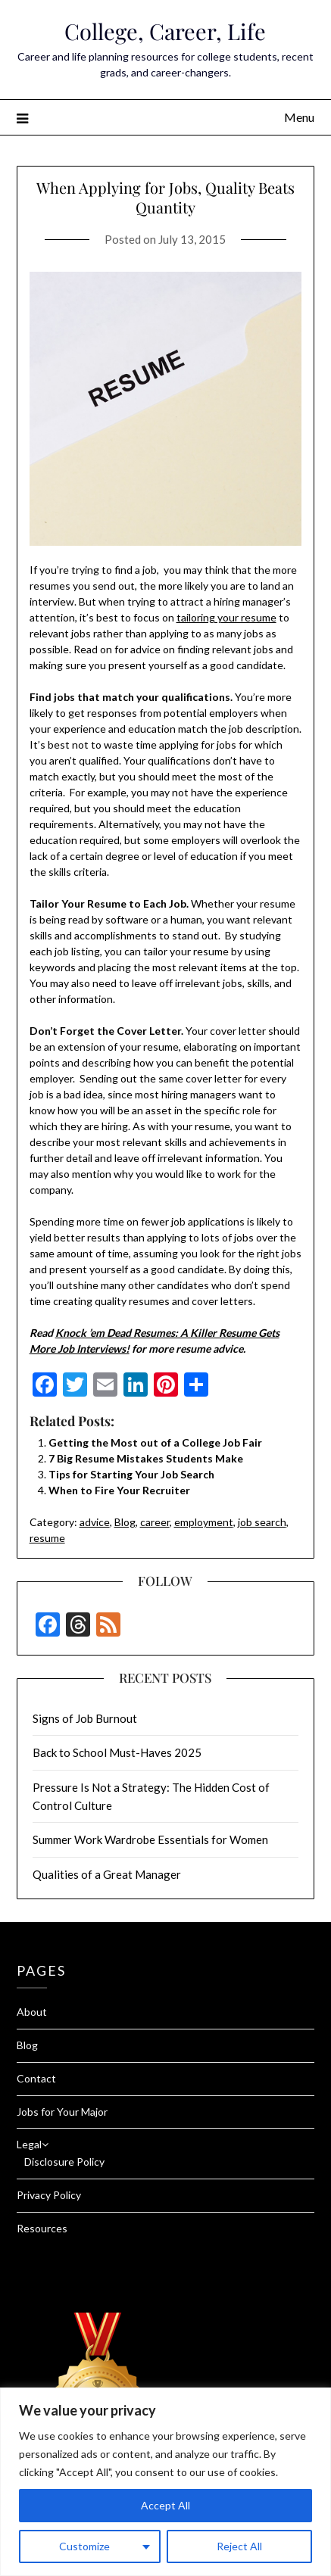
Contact (36, 2078)
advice (95, 1521)
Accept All (165, 2505)
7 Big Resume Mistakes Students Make (145, 1458)
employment (203, 1521)
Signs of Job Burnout (85, 1718)
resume (47, 1537)
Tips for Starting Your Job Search (131, 1474)
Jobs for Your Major (62, 2111)
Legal (29, 2144)
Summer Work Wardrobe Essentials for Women (150, 1839)
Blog (125, 1521)
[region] (165, 2482)
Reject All (239, 2546)
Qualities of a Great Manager (107, 1874)
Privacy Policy (49, 2194)
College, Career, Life (165, 31)
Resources (42, 2228)
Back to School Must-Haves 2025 (117, 1752)
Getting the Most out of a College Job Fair (155, 1442)
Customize (84, 2546)
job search (262, 1521)
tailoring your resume (226, 617)
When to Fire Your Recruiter (119, 1490)
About (32, 2011)
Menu (299, 117)
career (155, 1521)
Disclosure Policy (64, 2161)
